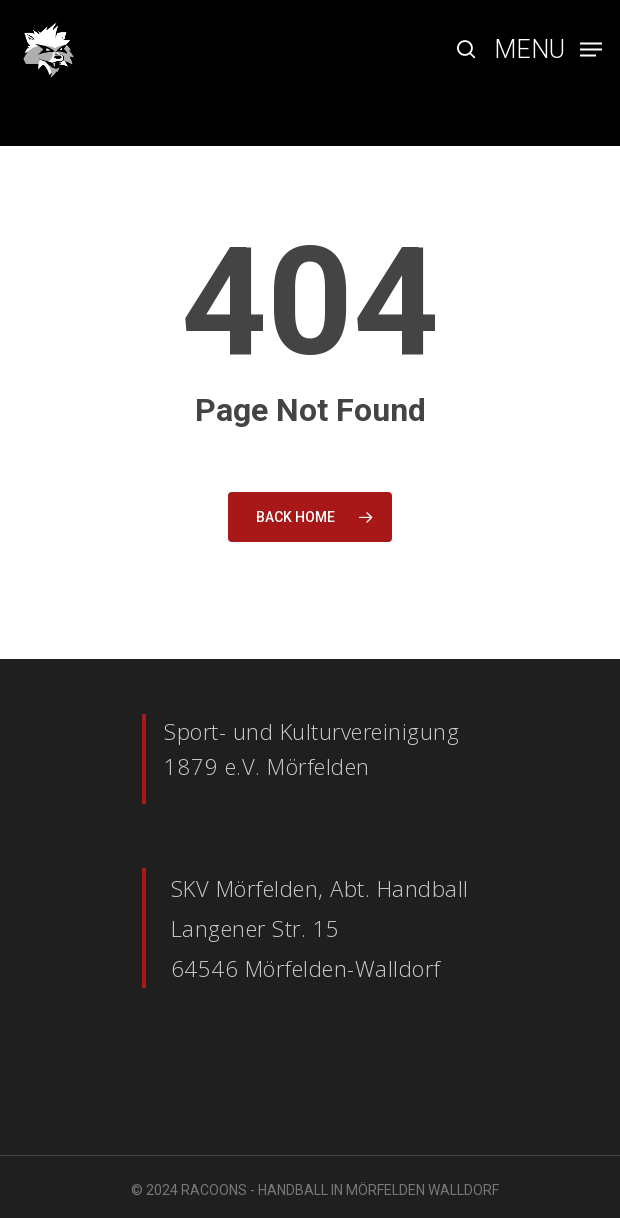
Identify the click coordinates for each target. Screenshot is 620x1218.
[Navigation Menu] (548, 47)
